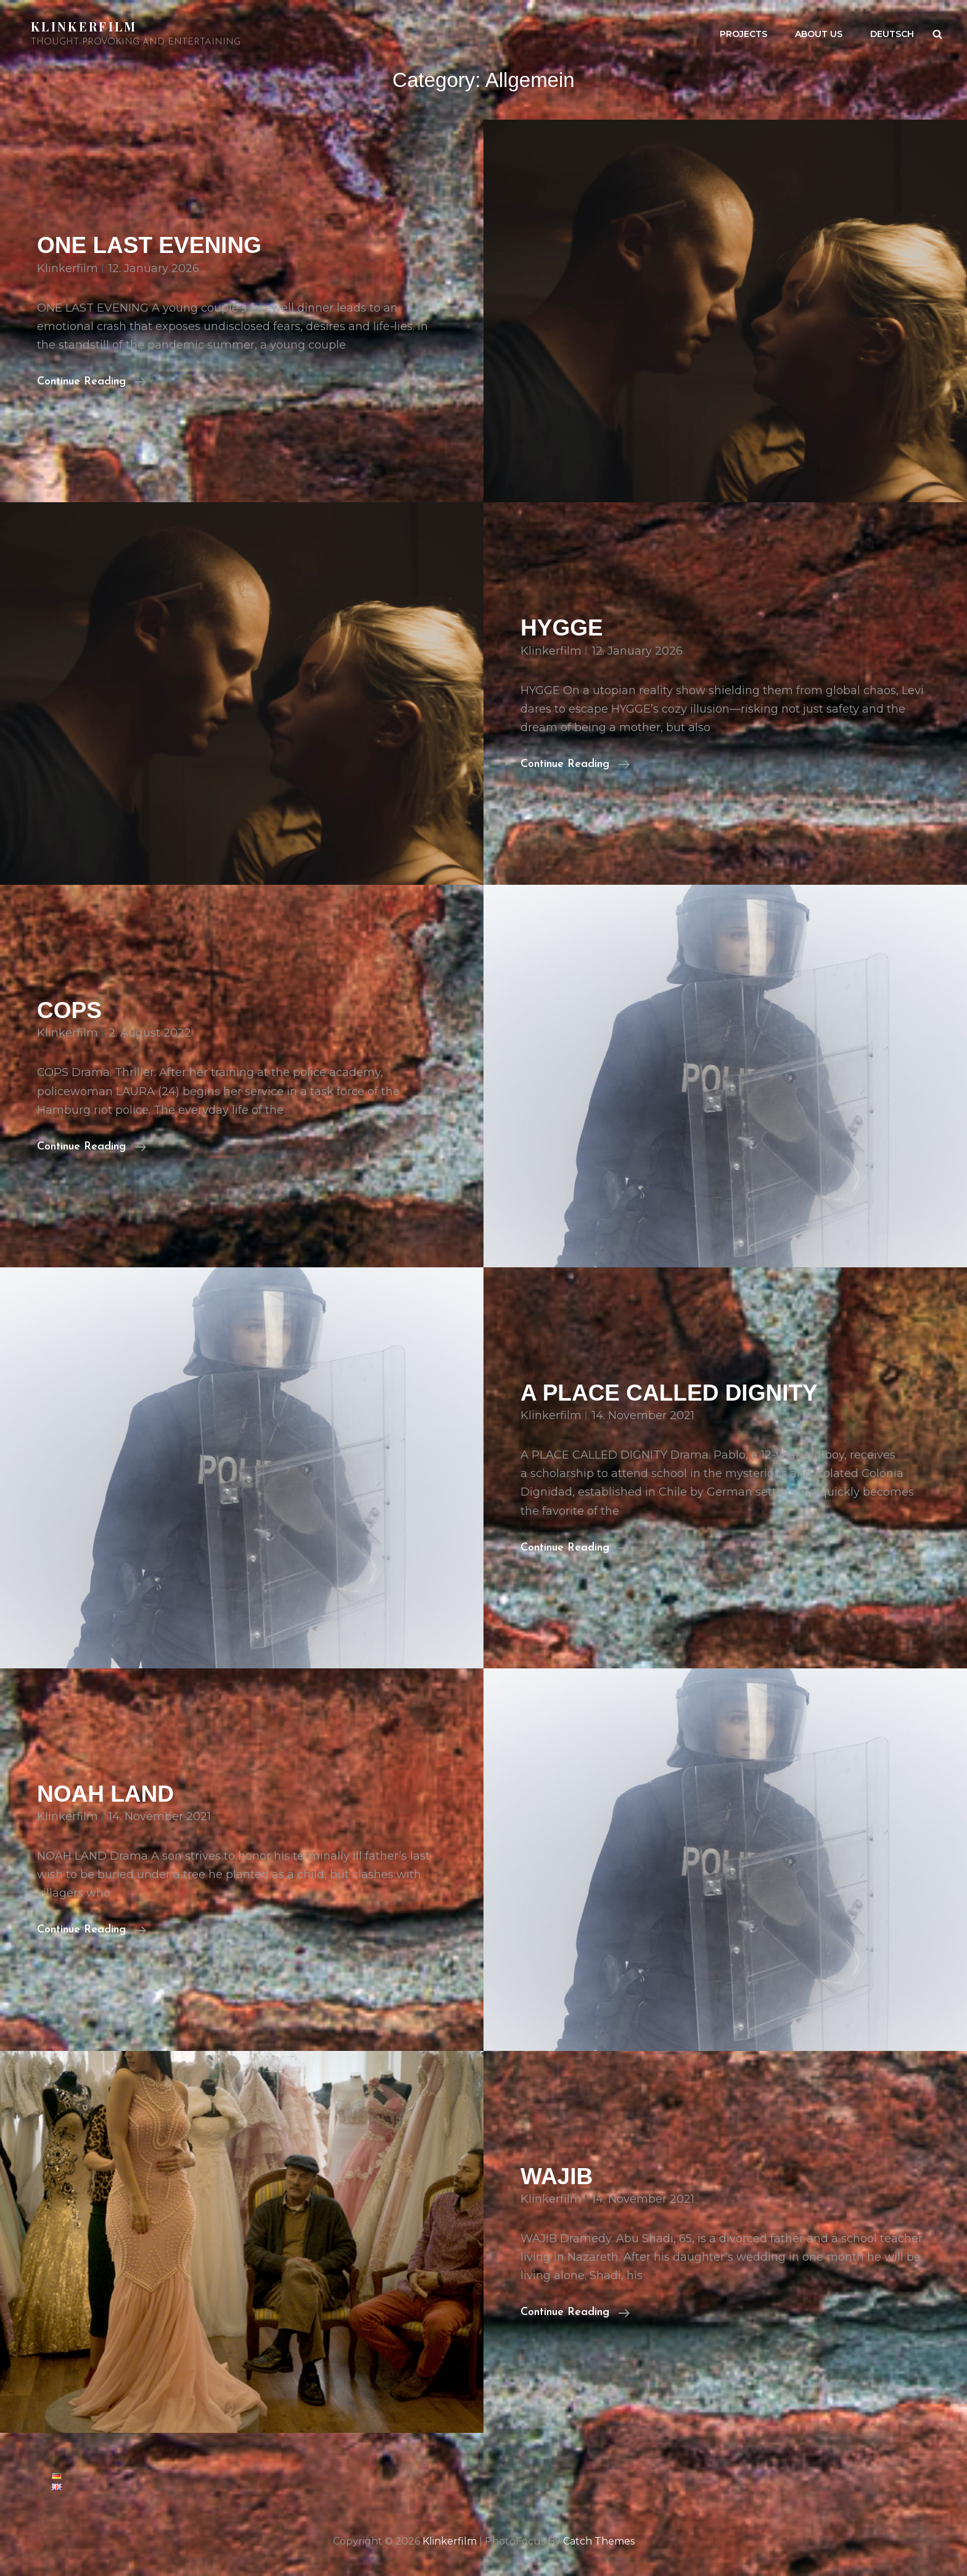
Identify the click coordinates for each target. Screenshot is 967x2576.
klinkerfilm (67, 268)
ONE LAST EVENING (149, 245)
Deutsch (892, 33)
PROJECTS (743, 33)
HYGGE (562, 627)
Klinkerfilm (84, 26)
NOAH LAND (105, 1794)
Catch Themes (599, 2541)
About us (818, 33)
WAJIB (557, 2176)
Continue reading (91, 380)
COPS (69, 1010)
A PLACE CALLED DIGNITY (669, 1393)
